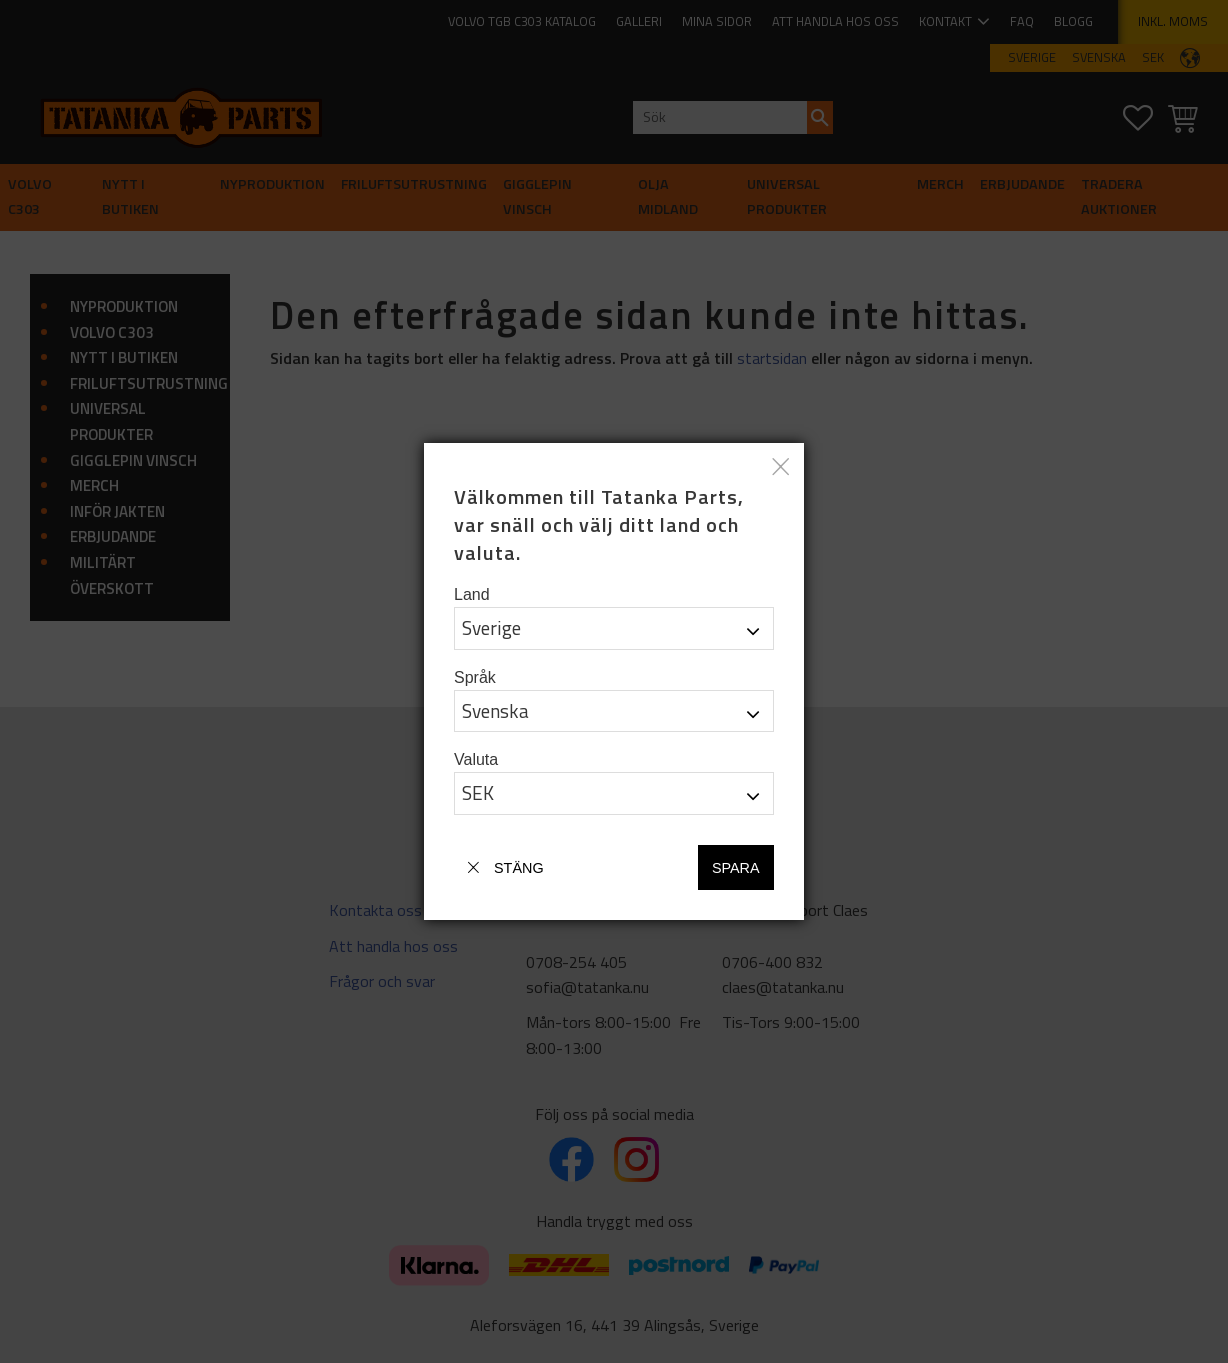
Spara (736, 868)
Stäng (519, 868)
